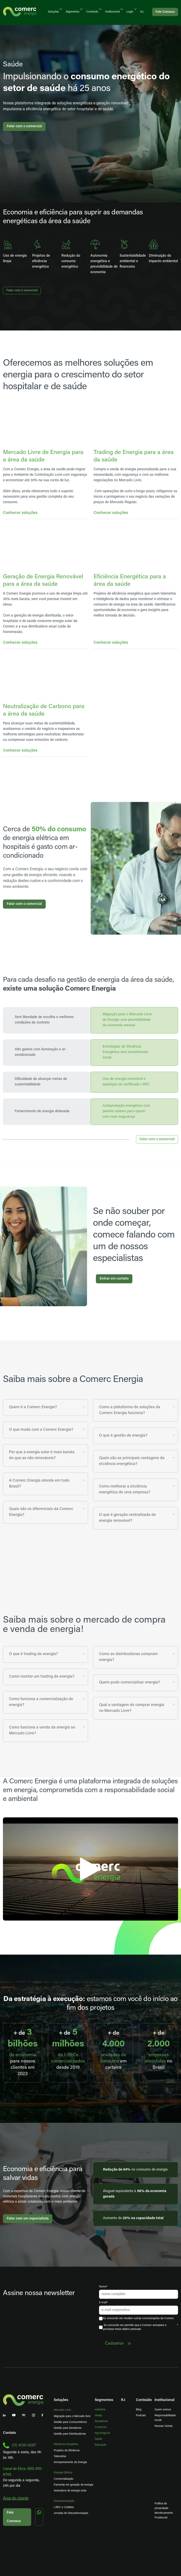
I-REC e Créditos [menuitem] (64, 2507)
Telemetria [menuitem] (60, 2456)
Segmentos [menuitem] (72, 11)
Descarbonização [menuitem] (64, 2501)
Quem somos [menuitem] (163, 2409)
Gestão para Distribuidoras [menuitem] (70, 2433)
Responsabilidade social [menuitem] (165, 2418)
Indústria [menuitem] (100, 2409)
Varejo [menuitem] (98, 2415)
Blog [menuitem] (138, 2409)
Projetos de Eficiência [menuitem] (66, 2450)
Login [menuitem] (129, 11)
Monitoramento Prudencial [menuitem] (157, 2515)
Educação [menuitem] (100, 2444)
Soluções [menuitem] (53, 11)
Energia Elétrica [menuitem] (63, 2472)
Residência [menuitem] (101, 2421)
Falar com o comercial (24, 126)
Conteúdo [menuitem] (92, 11)
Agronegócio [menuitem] (102, 2433)
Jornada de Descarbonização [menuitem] (71, 2513)
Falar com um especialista (28, 2218)
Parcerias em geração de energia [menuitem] (73, 2484)
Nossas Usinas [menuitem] (164, 2426)
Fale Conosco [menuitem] (165, 12)
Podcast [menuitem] (141, 2415)
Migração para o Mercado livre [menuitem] (72, 2416)
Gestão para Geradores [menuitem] (68, 2428)
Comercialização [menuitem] (63, 2479)
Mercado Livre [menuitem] (62, 2410)
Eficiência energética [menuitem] (66, 2444)
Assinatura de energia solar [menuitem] (70, 2490)
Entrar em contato (114, 1279)
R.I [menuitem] (142, 12)
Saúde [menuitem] (98, 2439)
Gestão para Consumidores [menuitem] (70, 2422)
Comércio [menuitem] (100, 2427)
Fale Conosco (14, 2517)
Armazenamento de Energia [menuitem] (70, 2462)
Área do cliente (15, 2498)
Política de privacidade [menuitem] (161, 2506)
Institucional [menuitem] (112, 11)
